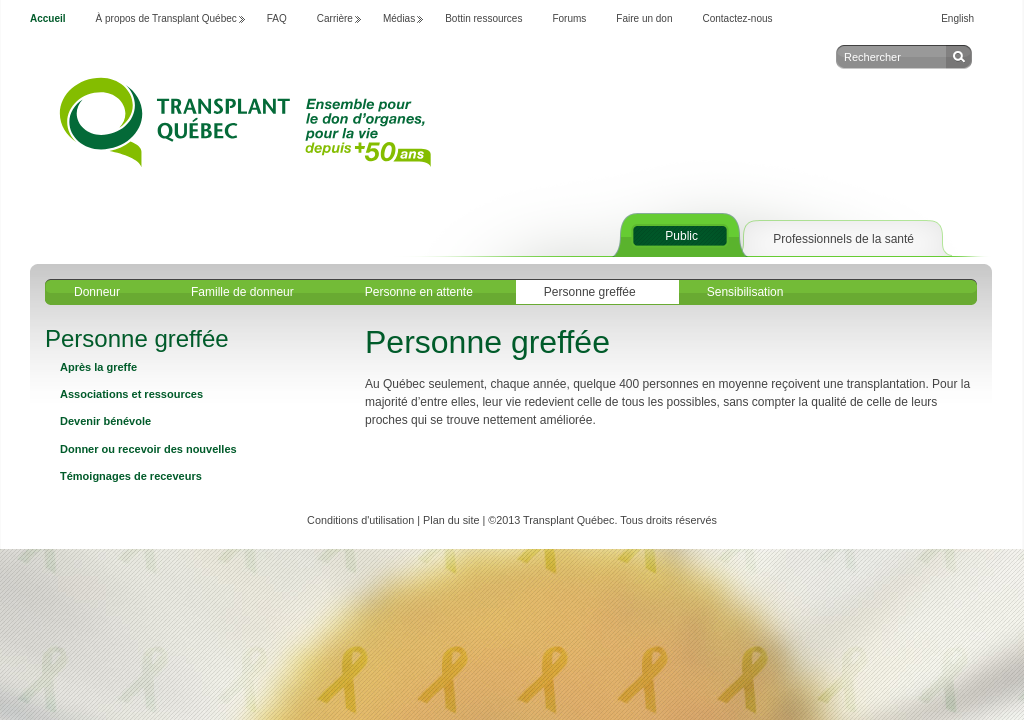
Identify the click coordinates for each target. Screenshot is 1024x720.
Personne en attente (419, 292)
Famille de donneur (242, 292)
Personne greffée (590, 292)
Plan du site (451, 520)
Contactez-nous (738, 18)
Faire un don (644, 18)
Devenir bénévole (105, 421)
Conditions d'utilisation (360, 520)
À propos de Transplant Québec (166, 18)
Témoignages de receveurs (131, 476)
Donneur (97, 292)
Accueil (48, 18)
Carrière (335, 18)
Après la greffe (98, 367)
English (957, 18)
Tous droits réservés (668, 520)
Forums (569, 18)
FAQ (277, 18)
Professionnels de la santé (843, 239)
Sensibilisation (745, 292)
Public (681, 236)
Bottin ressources (483, 18)
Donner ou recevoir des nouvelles (148, 449)
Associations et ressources (131, 394)
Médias (399, 18)
